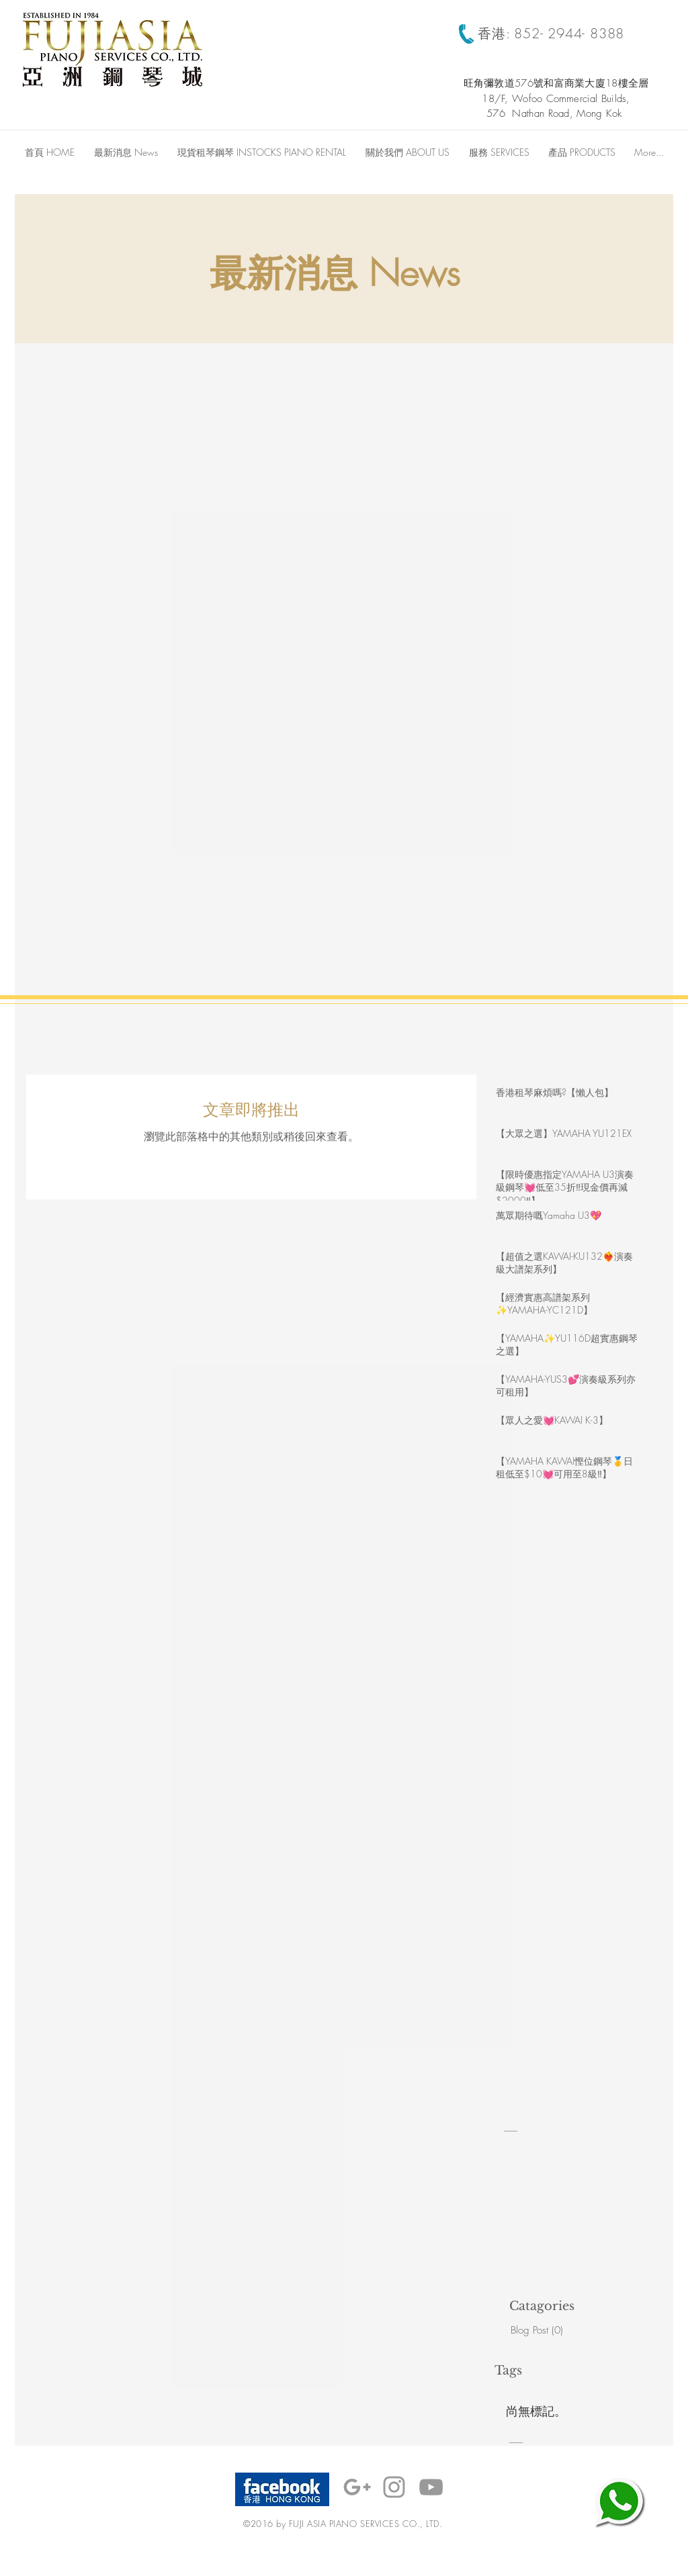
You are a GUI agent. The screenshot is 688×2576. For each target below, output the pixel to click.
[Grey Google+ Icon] (357, 2487)
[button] (499, 152)
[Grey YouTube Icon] (431, 2487)
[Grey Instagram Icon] (394, 2487)
